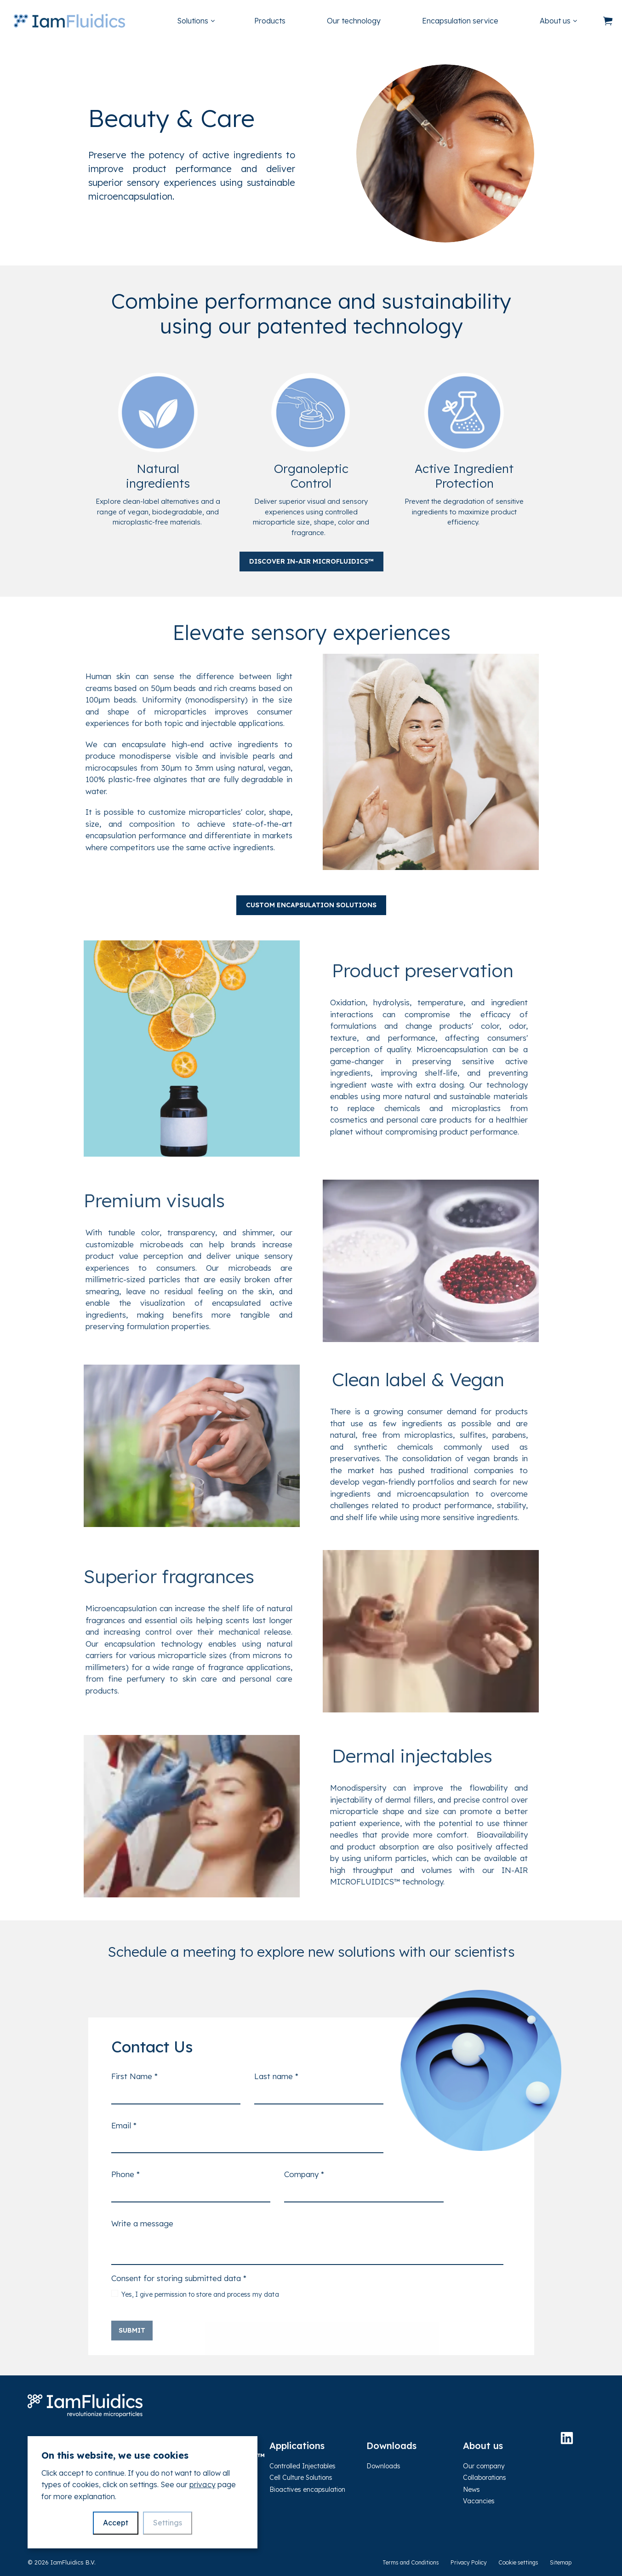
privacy (202, 2484)
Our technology (354, 20)
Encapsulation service (460, 20)
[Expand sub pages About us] (591, 20)
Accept (115, 2522)
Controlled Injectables (302, 2466)
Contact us (44, 2528)
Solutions (192, 20)
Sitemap (560, 2562)
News (471, 2489)
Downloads (383, 2466)
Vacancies (479, 2501)
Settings (167, 2522)
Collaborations (484, 2477)
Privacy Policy (469, 2562)
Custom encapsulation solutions (311, 905)
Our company (484, 2466)
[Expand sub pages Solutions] (229, 20)
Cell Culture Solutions (300, 2477)
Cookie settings (518, 2562)
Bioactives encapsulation (307, 2489)
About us (555, 20)
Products (269, 20)
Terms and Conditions (410, 2562)
